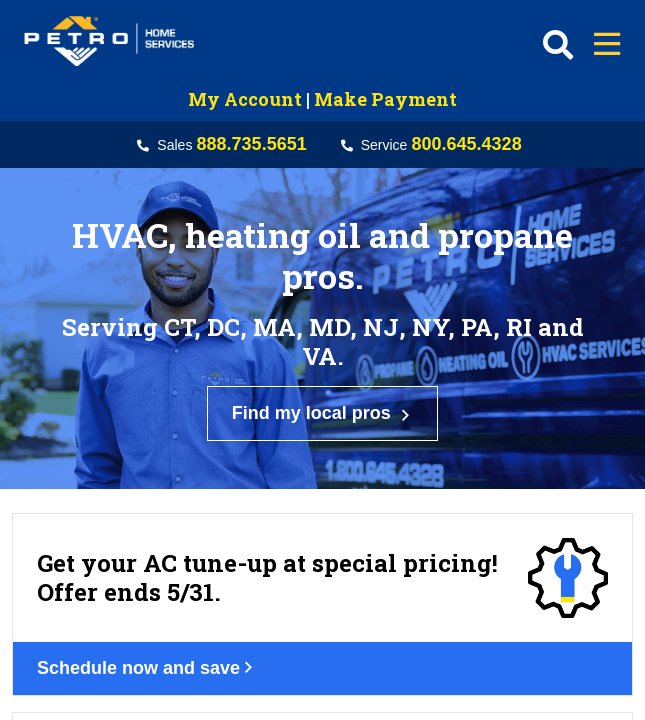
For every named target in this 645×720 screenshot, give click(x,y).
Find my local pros (323, 366)
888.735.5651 (252, 144)
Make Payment (385, 99)
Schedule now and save (159, 549)
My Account (245, 99)
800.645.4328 (467, 144)
